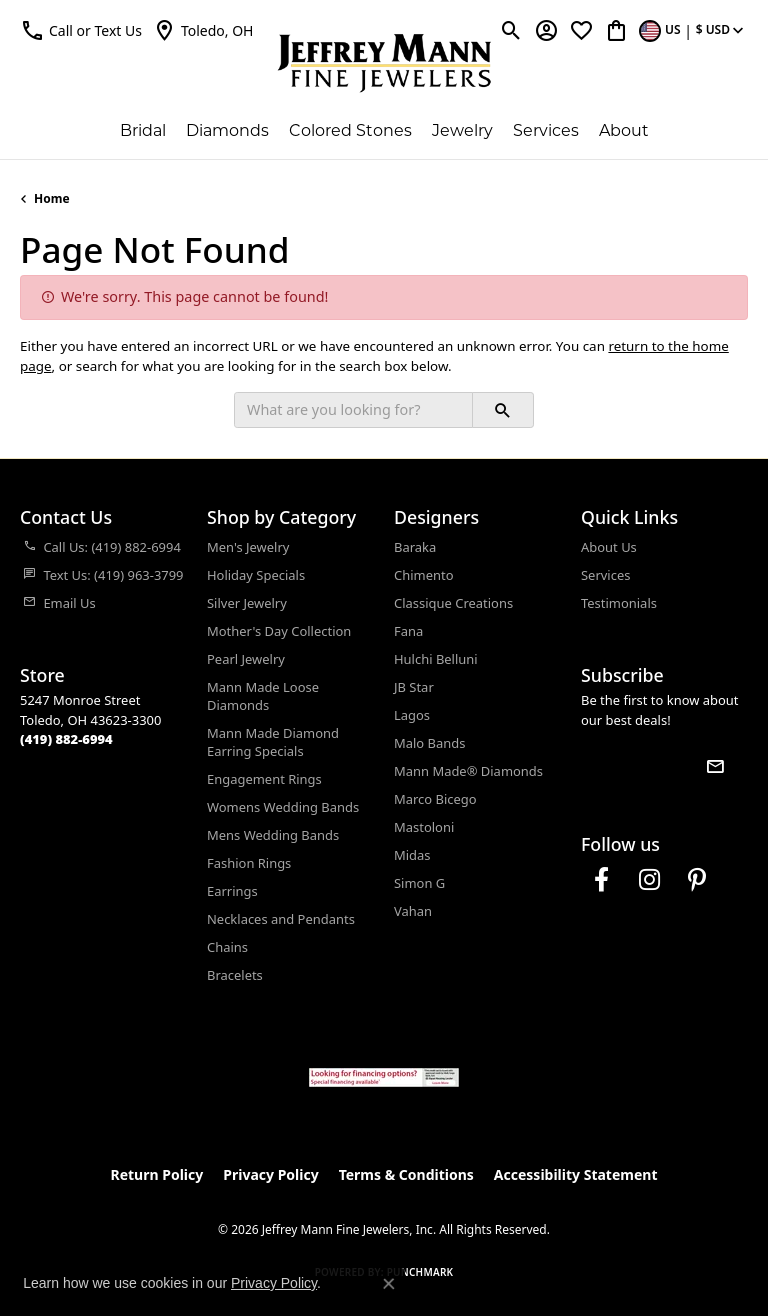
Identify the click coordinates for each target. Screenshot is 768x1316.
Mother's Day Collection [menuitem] (279, 631)
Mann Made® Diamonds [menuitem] (468, 771)
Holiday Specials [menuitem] (256, 575)
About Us (609, 547)
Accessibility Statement (576, 1174)
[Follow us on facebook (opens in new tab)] (601, 880)
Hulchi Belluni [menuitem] (436, 659)
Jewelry (462, 130)
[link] (203, 30)
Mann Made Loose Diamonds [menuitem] (263, 696)
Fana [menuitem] (408, 631)
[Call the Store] (66, 739)
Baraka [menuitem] (415, 547)
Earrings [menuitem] (232, 891)
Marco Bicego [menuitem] (435, 799)
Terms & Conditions (406, 1174)
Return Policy (157, 1174)
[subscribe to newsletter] (715, 766)
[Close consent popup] (389, 1284)
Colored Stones (350, 130)
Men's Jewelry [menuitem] (248, 547)
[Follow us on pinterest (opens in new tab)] (697, 880)
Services (546, 130)
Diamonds (227, 130)
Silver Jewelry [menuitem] (247, 603)
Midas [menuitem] (412, 855)
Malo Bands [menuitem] (429, 743)
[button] (81, 30)
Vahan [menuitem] (413, 911)
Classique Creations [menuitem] (453, 603)
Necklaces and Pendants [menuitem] (281, 919)
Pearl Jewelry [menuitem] (246, 659)
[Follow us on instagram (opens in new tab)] (649, 880)
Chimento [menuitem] (423, 575)
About (624, 130)
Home (52, 198)
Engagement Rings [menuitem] (264, 779)
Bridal (143, 130)
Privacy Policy (270, 1174)
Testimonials (619, 603)
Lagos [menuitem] (412, 715)
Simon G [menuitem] (419, 883)
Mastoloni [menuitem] (424, 827)
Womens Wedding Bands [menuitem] (283, 807)
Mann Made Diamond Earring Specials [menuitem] (273, 742)
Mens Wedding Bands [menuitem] (273, 835)
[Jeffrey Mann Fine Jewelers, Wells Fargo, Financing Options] (384, 1077)
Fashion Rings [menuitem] (249, 863)
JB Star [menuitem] (414, 687)
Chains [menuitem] (227, 947)
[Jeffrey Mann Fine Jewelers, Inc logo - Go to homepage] (384, 63)
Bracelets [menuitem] (235, 975)
